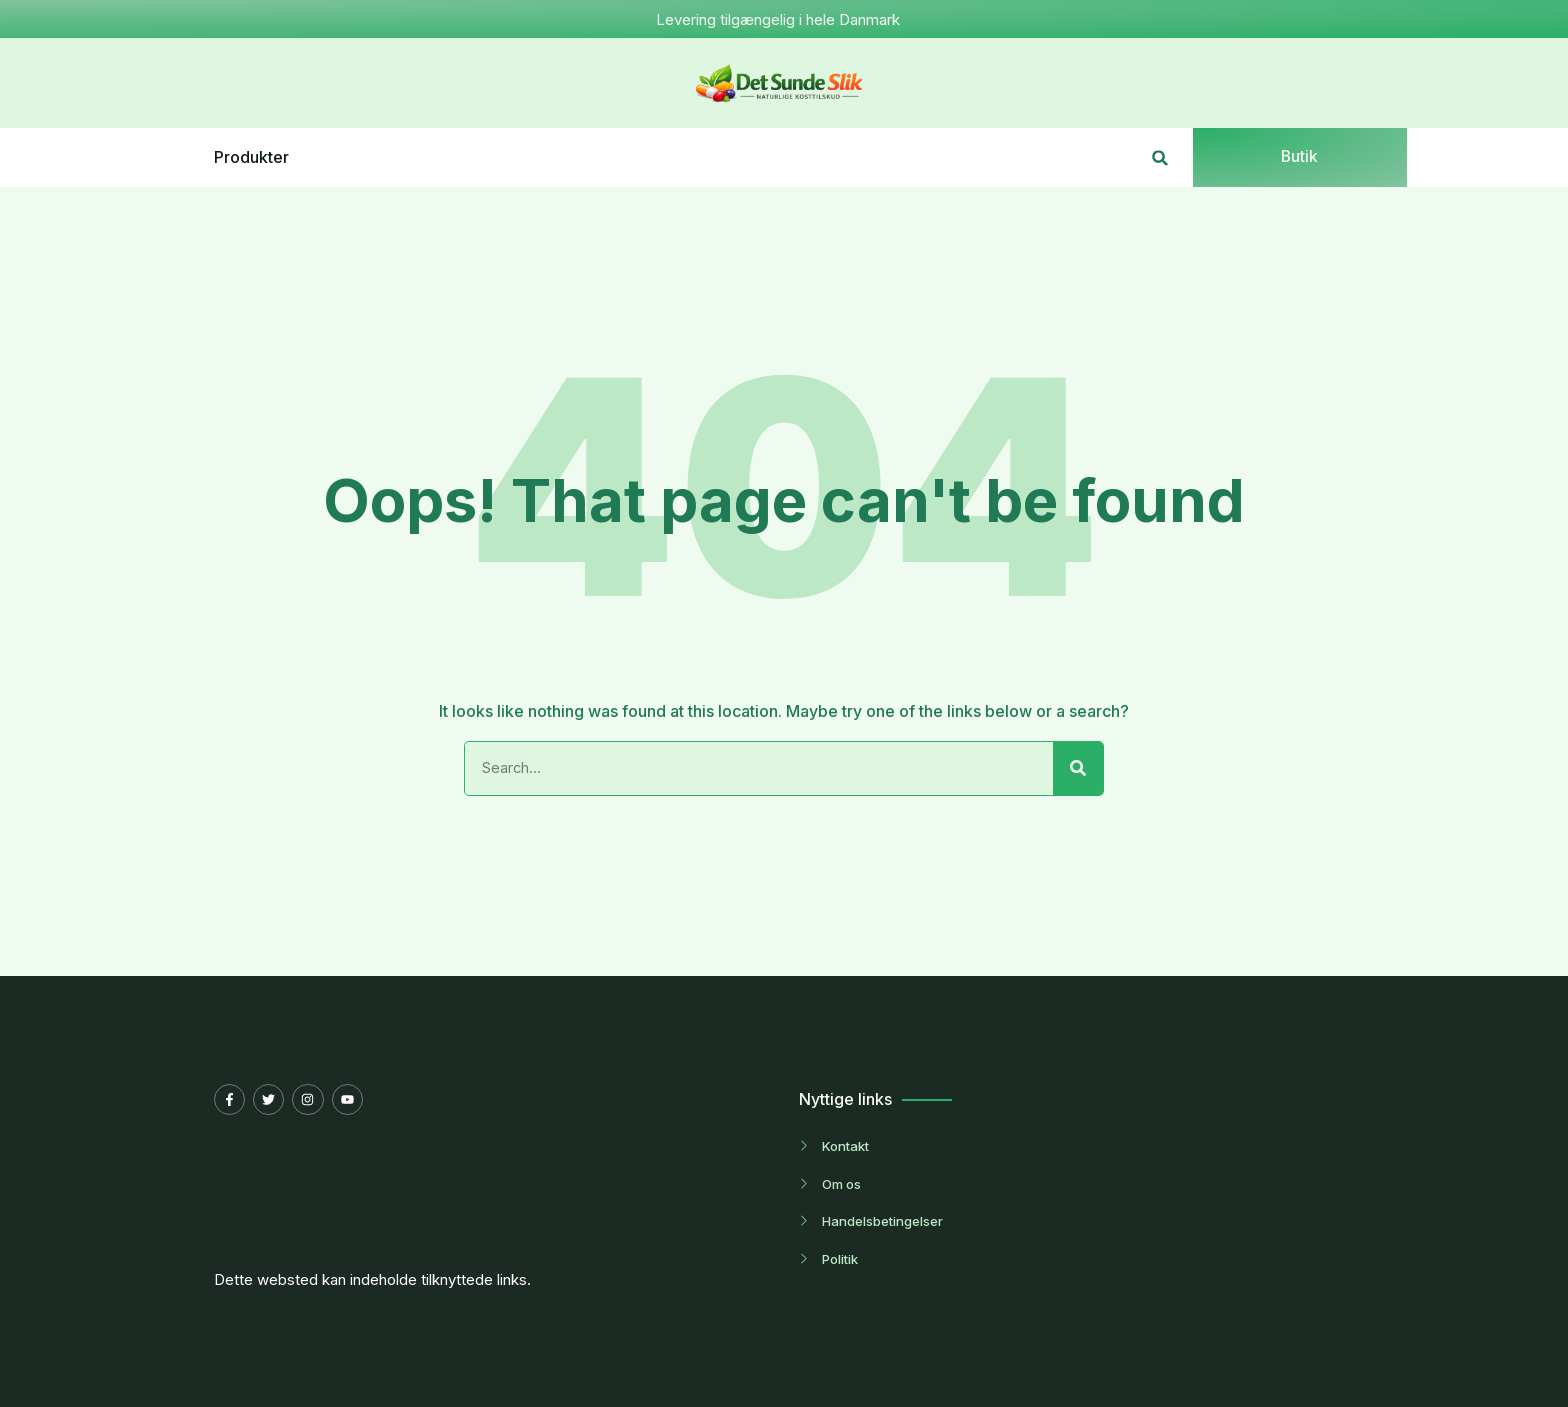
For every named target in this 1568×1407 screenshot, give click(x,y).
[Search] (1078, 769)
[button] (1160, 157)
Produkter (251, 157)
